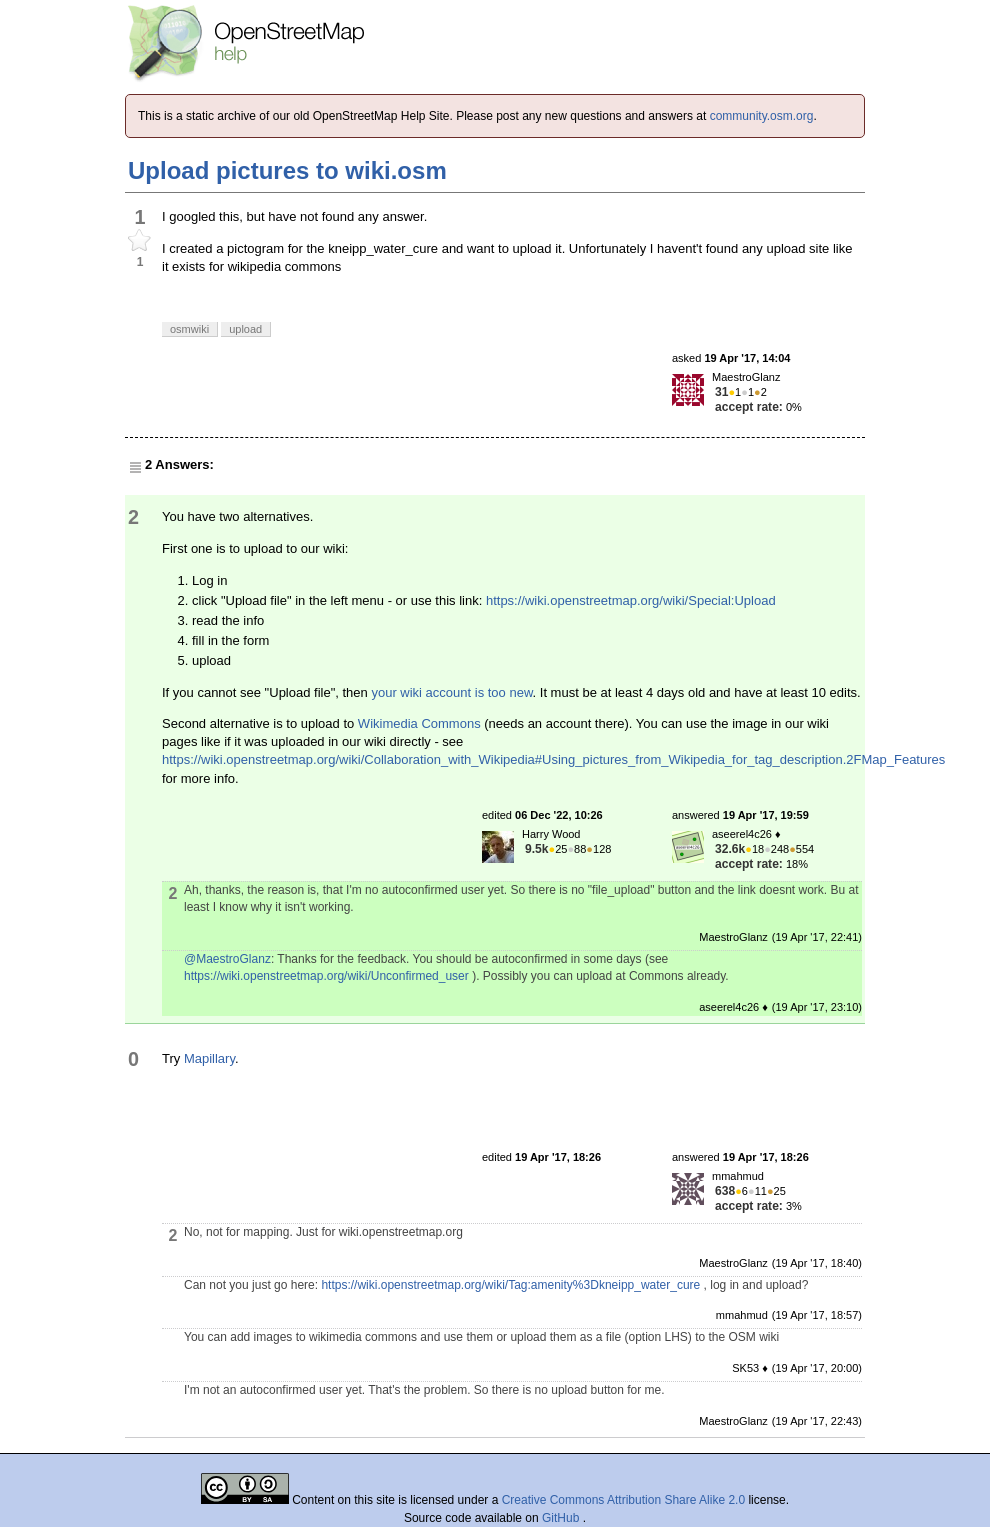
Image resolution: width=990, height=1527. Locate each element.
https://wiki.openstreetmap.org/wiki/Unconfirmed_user (326, 976)
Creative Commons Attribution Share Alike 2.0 (623, 1500)
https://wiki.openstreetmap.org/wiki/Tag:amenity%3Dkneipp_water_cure (510, 1285)
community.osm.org (762, 116)
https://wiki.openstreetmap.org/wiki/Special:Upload (631, 600)
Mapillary (209, 1058)
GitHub (562, 1518)
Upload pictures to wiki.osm (287, 170)
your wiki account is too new (451, 692)
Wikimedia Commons (419, 723)
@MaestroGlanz (227, 959)
